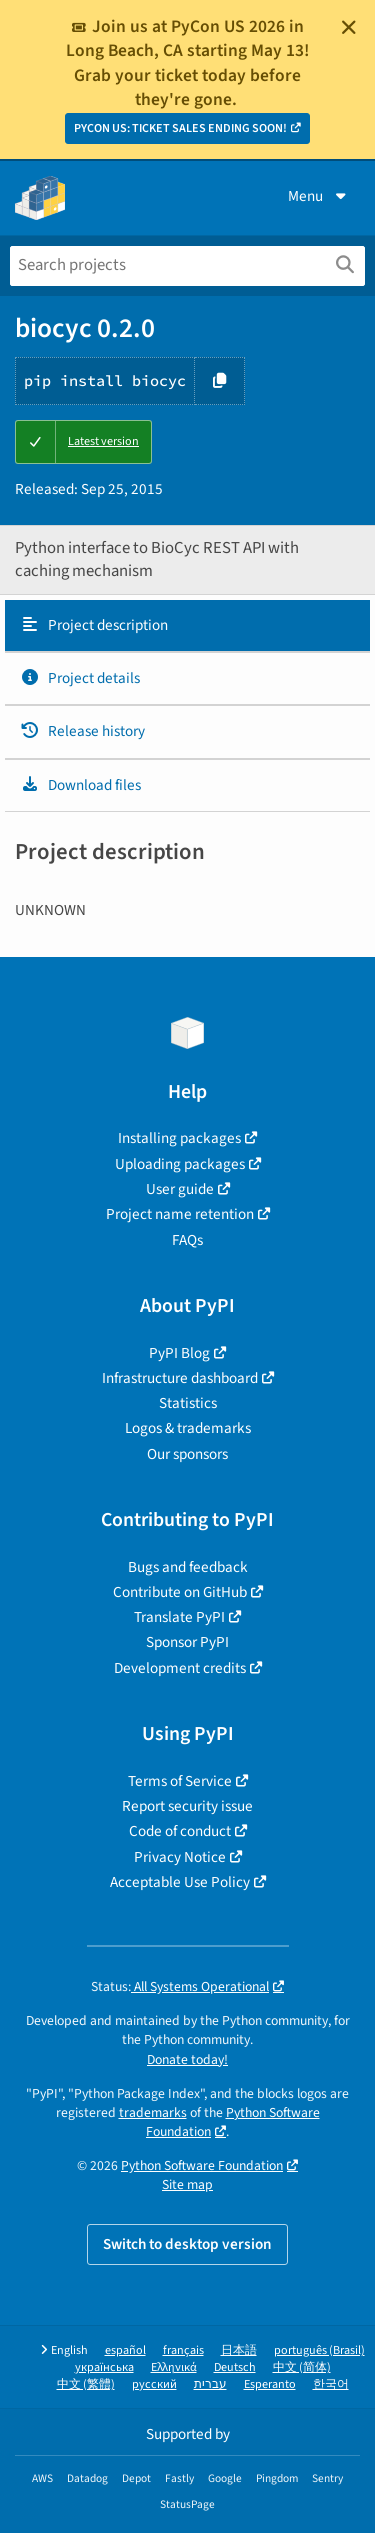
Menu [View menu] (319, 196)
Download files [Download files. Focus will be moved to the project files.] (80, 785)
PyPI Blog (179, 1353)
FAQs (187, 1240)
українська (104, 2367)
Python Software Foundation (233, 2122)
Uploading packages (180, 1164)
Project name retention (180, 1214)
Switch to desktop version (187, 2244)
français (183, 2350)
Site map (187, 2184)
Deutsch (235, 2367)
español (125, 2350)
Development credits (180, 1668)
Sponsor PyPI (187, 1642)
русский (154, 2384)
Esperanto (270, 2384)
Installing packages (179, 1138)
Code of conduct (180, 1831)
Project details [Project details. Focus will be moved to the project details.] (80, 678)
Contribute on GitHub (180, 1592)
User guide (180, 1189)
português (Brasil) (319, 2350)
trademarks (153, 2112)
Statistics (188, 1403)
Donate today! (187, 2059)
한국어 (331, 2384)
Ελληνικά (174, 2367)
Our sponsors (187, 1454)
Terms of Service (180, 1781)
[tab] (187, 626)
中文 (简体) (302, 2367)
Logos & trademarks (188, 1428)
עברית (210, 2384)
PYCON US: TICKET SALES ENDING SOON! (180, 128)
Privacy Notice (180, 1857)
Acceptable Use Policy (180, 1882)
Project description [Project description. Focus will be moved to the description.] (94, 625)
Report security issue (187, 1806)
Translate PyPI (179, 1617)
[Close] (349, 27)
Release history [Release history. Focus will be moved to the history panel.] (82, 731)
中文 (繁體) (86, 2384)
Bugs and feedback (188, 1567)
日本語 (239, 2350)
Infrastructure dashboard (180, 1378)
